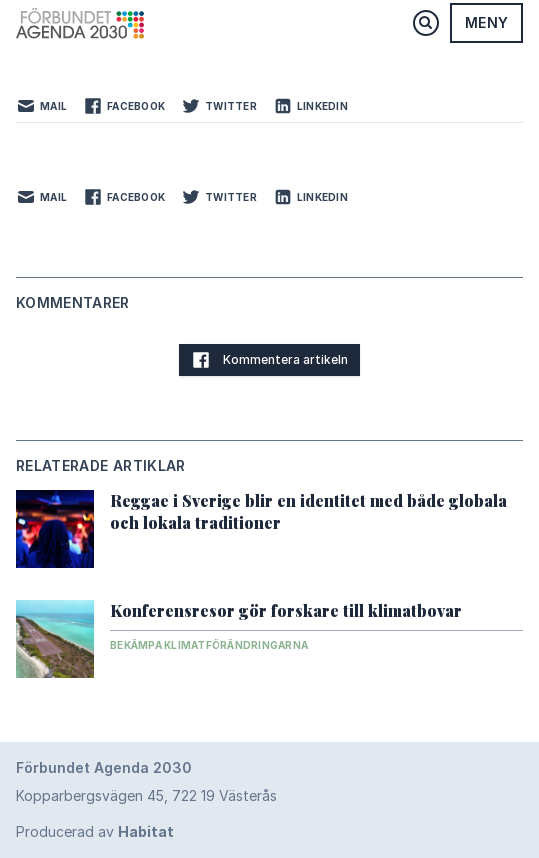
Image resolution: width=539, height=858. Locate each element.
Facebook (124, 106)
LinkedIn (310, 106)
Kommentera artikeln (269, 360)
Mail (41, 106)
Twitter (219, 106)
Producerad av (95, 831)
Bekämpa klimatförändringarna (209, 645)
